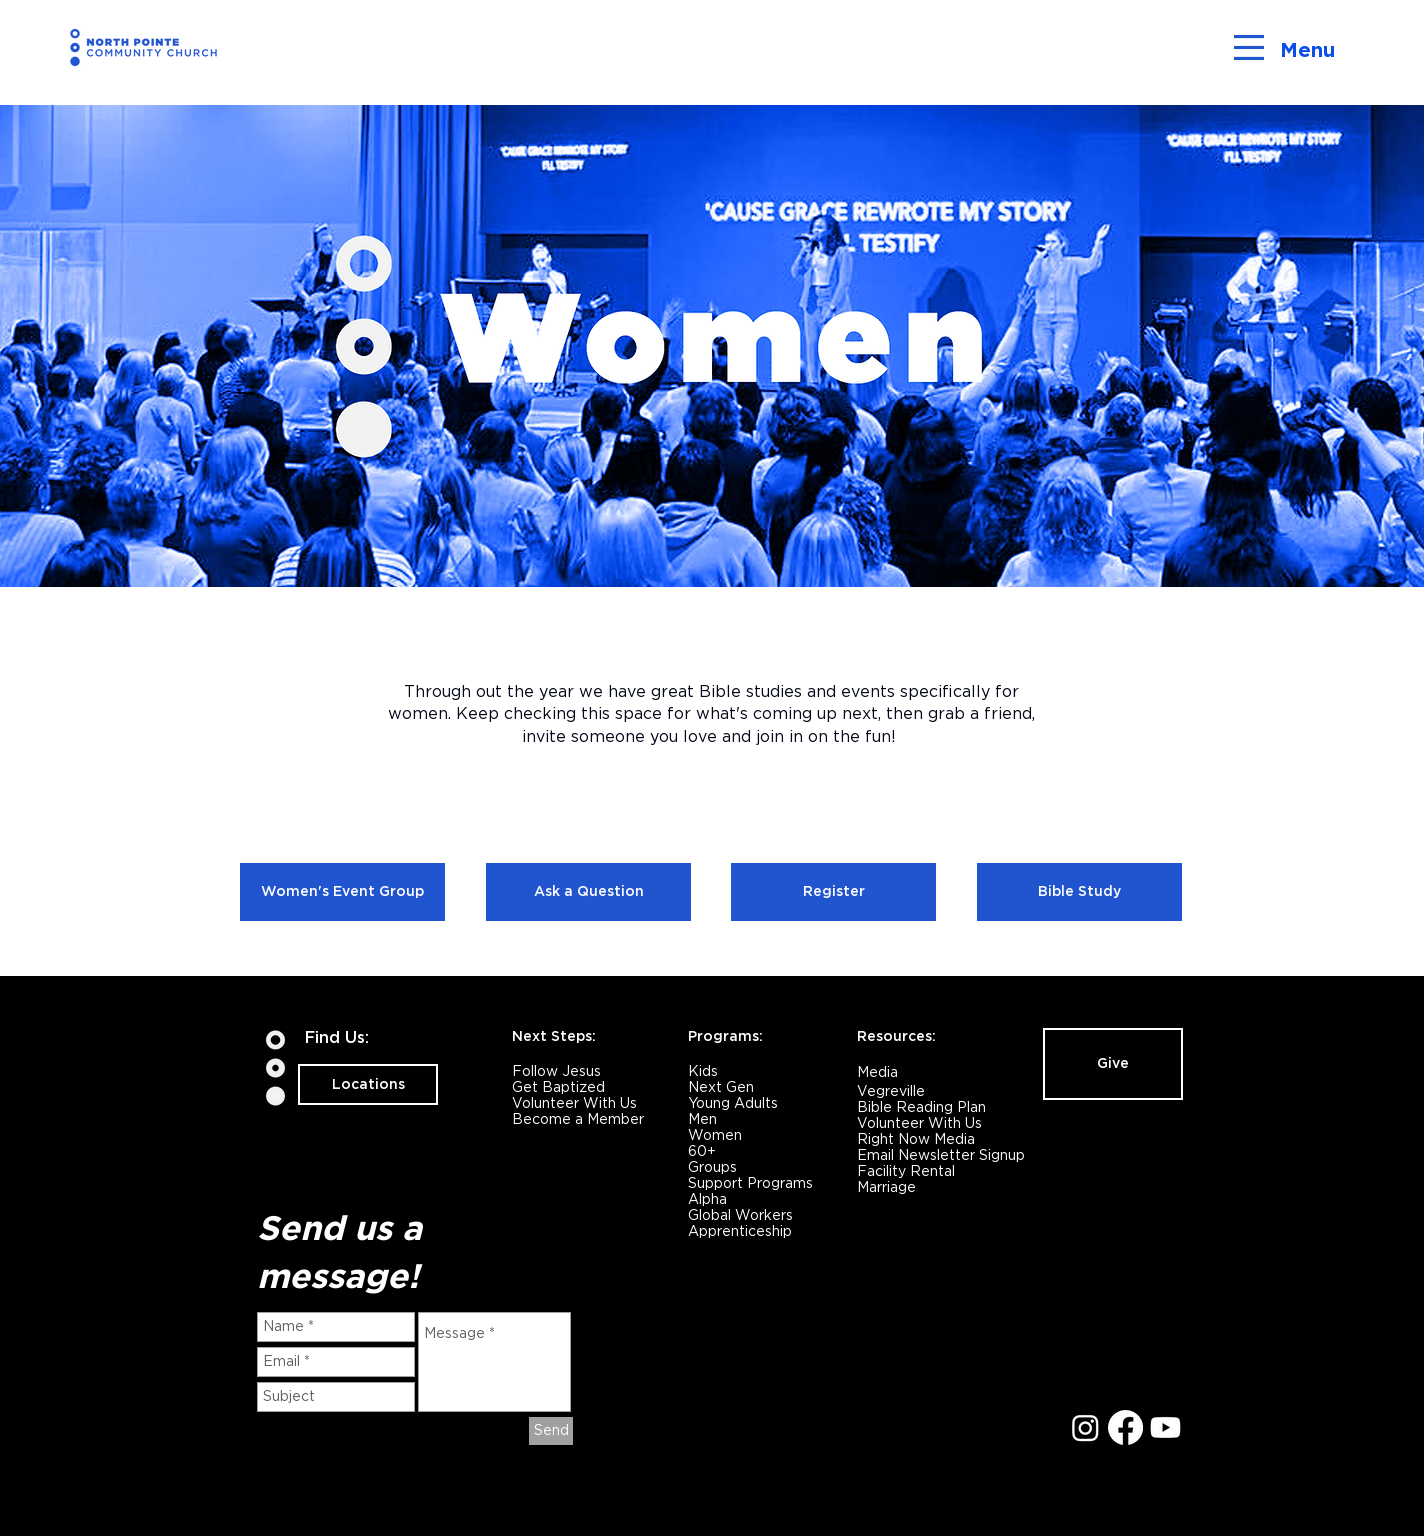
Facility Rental (906, 1171)
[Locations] (368, 1084)
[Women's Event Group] (342, 892)
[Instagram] (1085, 1427)
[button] (1249, 47)
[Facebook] (1125, 1427)
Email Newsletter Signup (941, 1155)
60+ (702, 1151)
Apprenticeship (740, 1231)
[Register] (833, 892)
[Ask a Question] (588, 892)
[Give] (1113, 1064)
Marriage (886, 1187)
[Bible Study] (1079, 892)
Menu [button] (1307, 50)
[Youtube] (1165, 1427)
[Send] (551, 1431)
